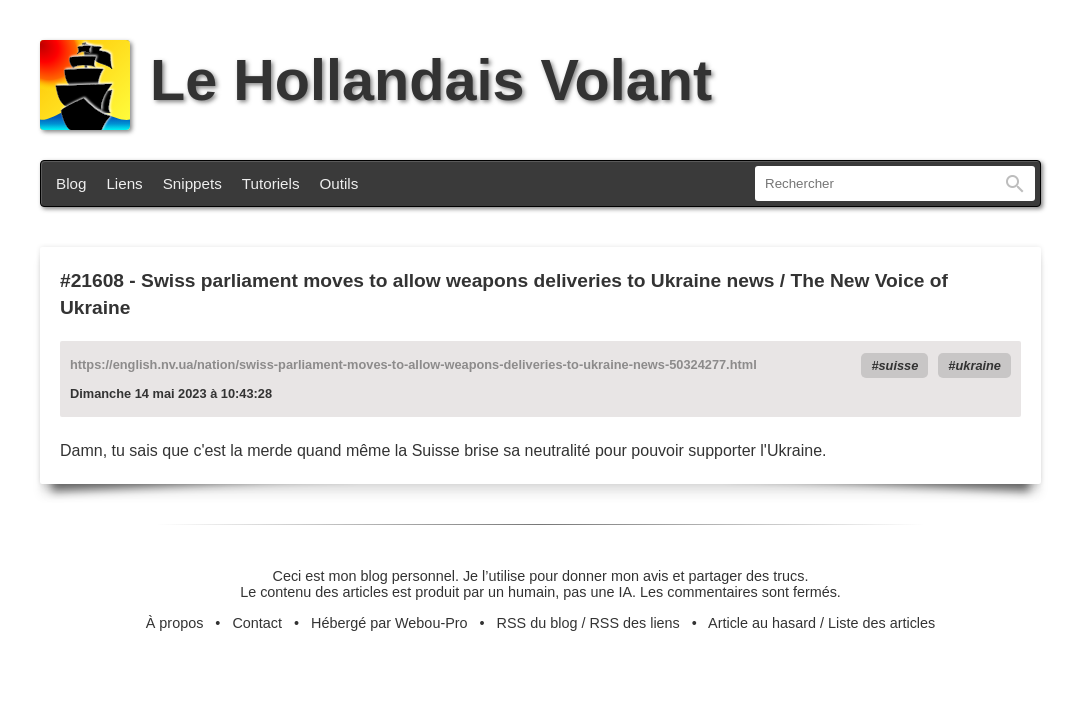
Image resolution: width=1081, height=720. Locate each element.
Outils (339, 183)
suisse (899, 365)
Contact (257, 623)
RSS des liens (634, 623)
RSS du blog (537, 623)
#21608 (92, 280)
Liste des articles (881, 623)
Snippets (192, 183)
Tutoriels (271, 183)
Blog (71, 183)
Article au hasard (762, 623)
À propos (175, 623)
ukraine (978, 365)
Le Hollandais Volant (376, 80)
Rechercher (1015, 183)
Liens (124, 183)
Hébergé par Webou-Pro (389, 623)
